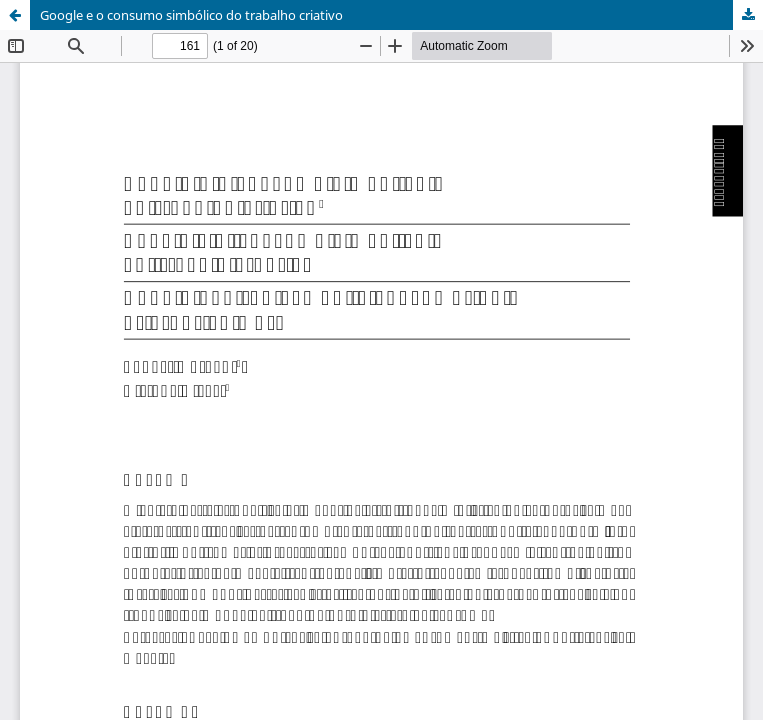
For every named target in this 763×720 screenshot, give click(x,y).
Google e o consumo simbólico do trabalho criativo (191, 15)
